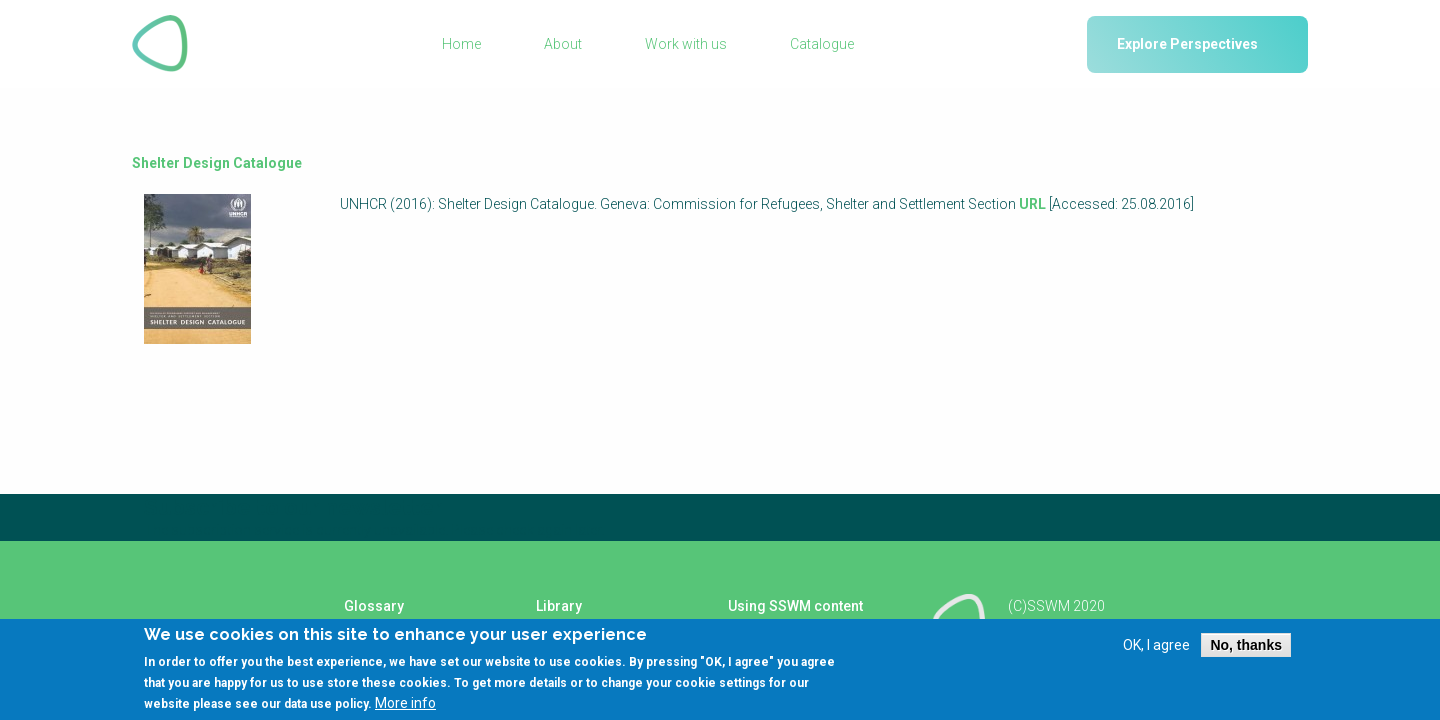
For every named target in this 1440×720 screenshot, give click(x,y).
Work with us (686, 44)
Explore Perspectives (1187, 44)
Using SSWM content (795, 606)
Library (559, 606)
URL (1032, 204)
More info (405, 703)
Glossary (374, 606)
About (563, 44)
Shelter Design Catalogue (217, 163)
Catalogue (822, 44)
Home (461, 44)
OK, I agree (1156, 645)
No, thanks (1246, 645)
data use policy (326, 704)
